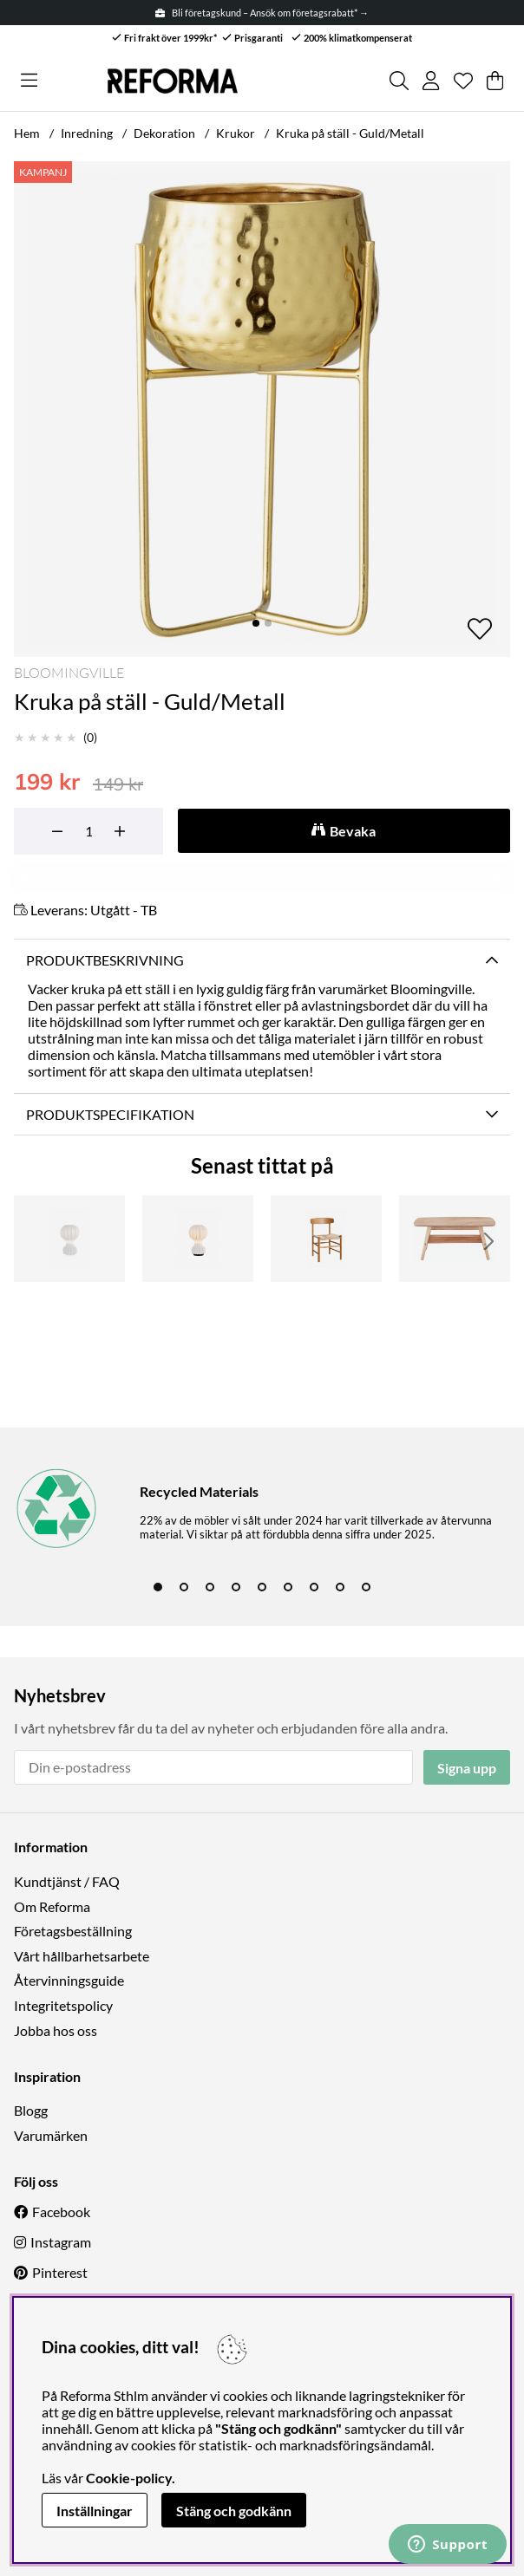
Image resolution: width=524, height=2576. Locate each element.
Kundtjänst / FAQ (67, 1881)
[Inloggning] (431, 80)
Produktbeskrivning (105, 960)
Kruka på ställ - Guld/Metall (350, 133)
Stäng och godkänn (233, 2510)
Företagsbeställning (73, 1930)
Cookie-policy (129, 2477)
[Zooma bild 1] (262, 409)
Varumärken (51, 2135)
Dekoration (164, 133)
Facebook (61, 2211)
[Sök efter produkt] (399, 80)
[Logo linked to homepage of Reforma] (173, 81)
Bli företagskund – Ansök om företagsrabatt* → (262, 12)
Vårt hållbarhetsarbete (81, 1956)
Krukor (235, 133)
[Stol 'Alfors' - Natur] (326, 1238)
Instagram (60, 2242)
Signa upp (466, 1768)
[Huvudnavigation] (29, 80)
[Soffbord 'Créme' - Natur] (454, 1238)
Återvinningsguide (69, 1980)
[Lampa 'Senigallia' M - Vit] (69, 1238)
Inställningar (94, 2510)
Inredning (87, 133)
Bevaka (353, 831)
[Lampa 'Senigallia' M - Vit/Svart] (197, 1238)
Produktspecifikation (110, 1114)
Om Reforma (52, 1906)
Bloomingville (69, 672)
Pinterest (60, 2272)
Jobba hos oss (55, 2030)
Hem (27, 133)
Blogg (31, 2110)
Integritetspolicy (63, 2005)
